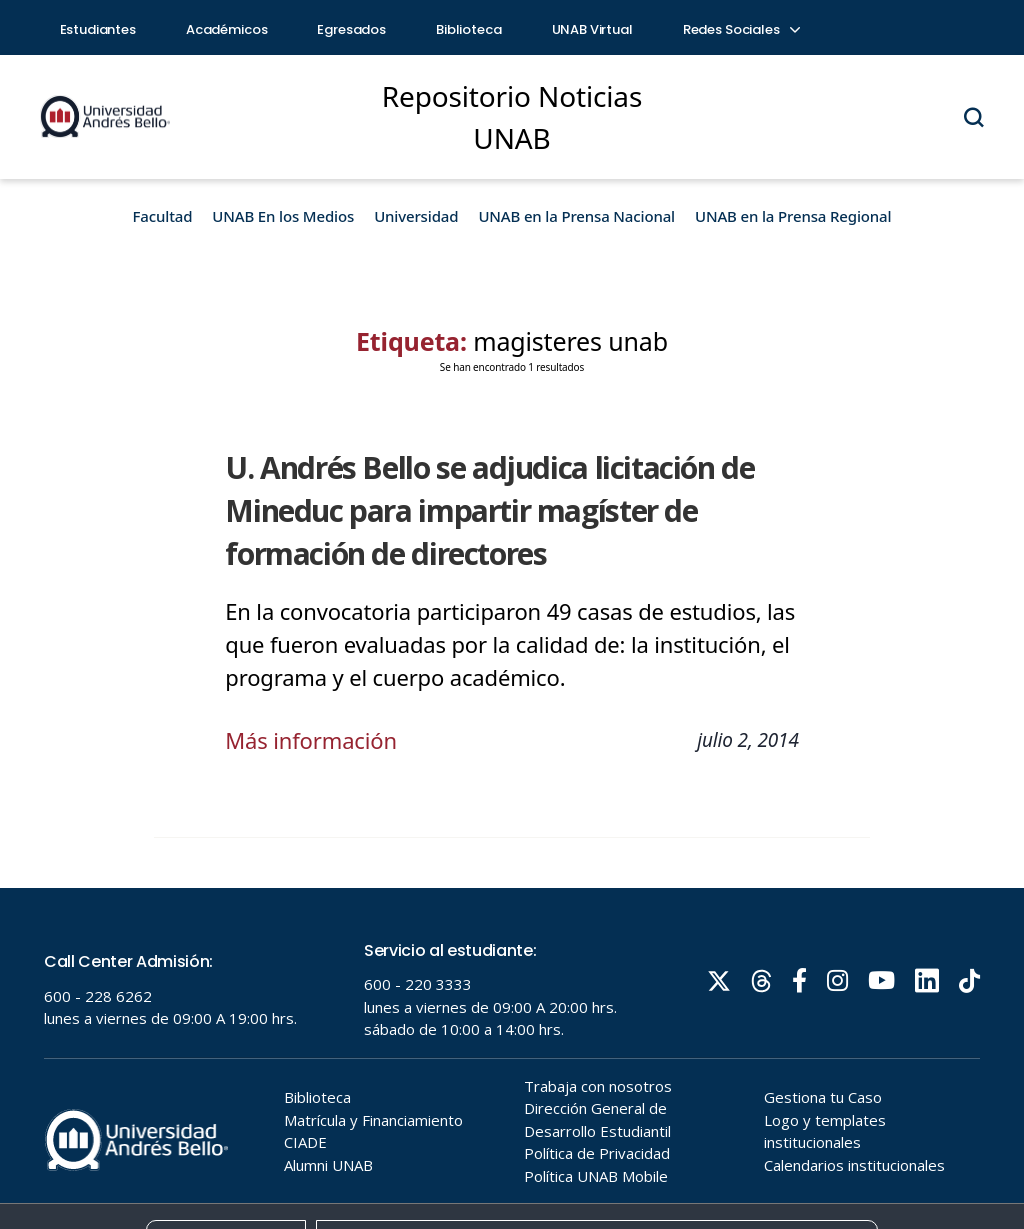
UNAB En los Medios (283, 216)
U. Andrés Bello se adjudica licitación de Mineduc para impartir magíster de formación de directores (489, 510)
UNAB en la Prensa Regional (793, 216)
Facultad (163, 216)
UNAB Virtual (592, 29)
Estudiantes (98, 29)
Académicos (227, 29)
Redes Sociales (741, 29)
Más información (311, 740)
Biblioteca (469, 29)
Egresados (351, 29)
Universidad (416, 216)
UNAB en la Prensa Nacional (576, 216)
